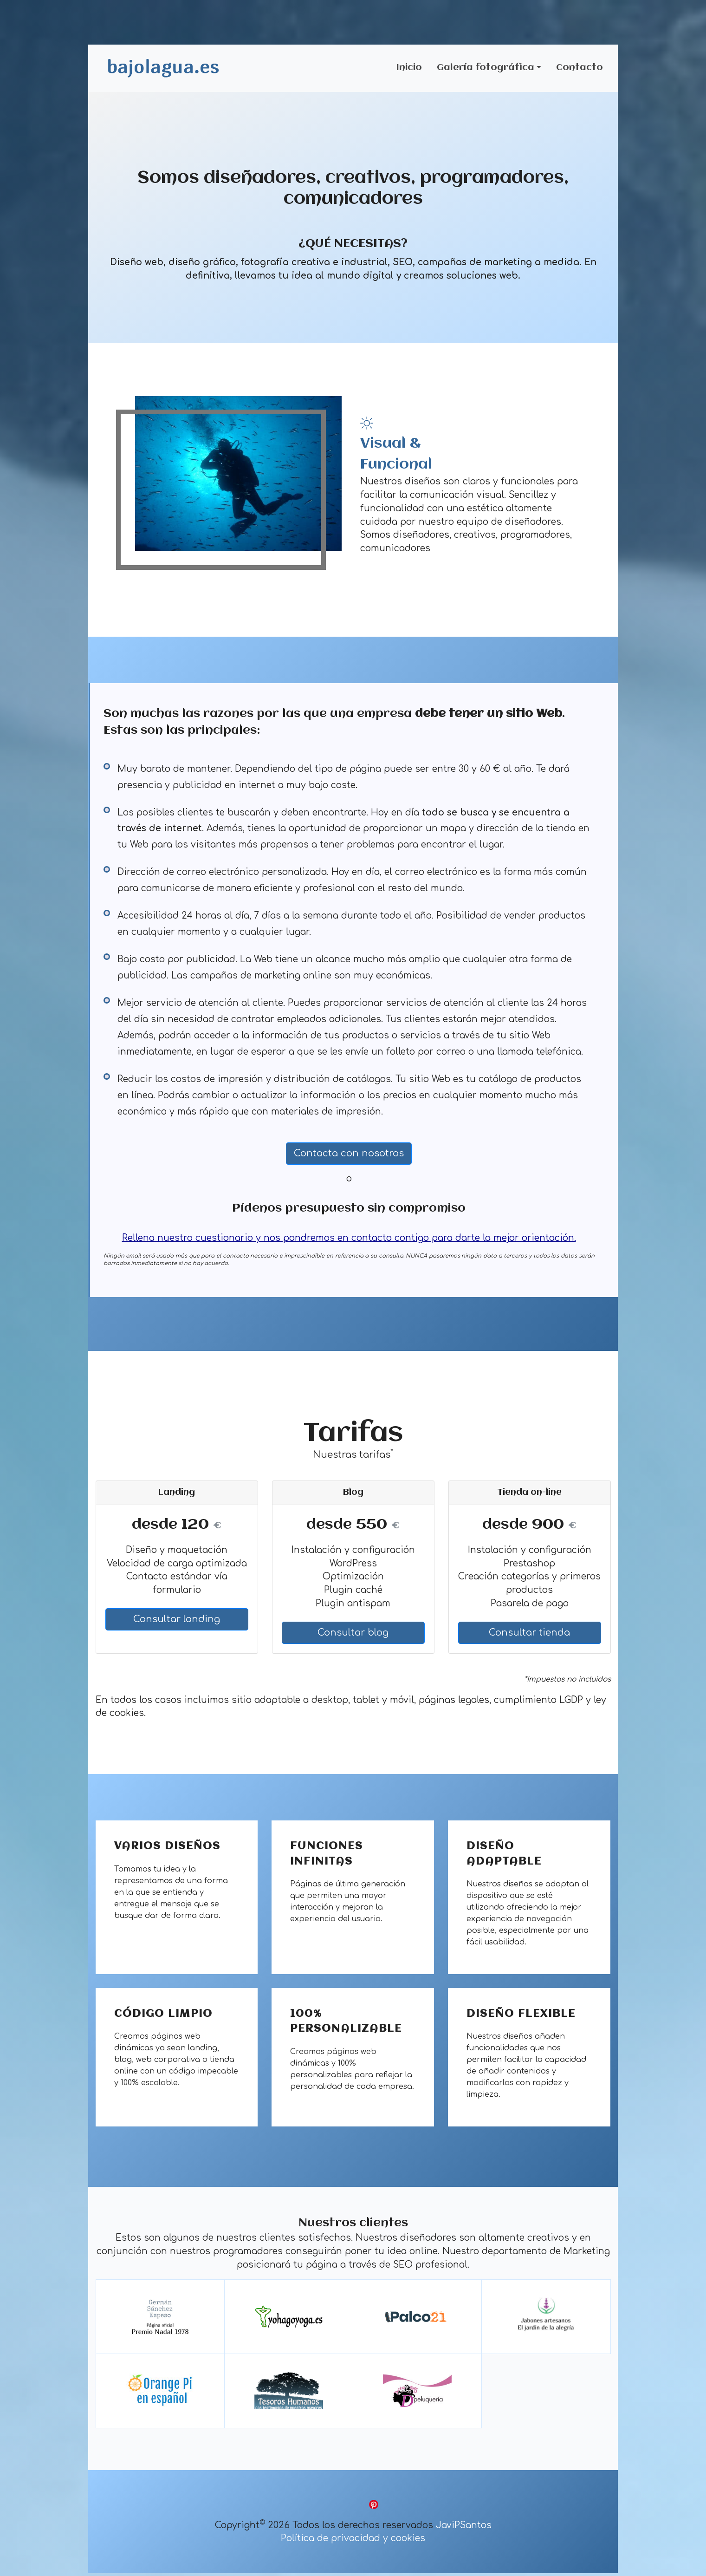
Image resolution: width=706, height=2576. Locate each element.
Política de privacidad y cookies (353, 2541)
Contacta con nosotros (349, 1156)
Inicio (409, 69)
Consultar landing (176, 1622)
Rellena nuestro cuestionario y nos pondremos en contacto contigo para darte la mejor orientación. (349, 1241)
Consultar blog (353, 1635)
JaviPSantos (464, 2528)
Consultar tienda (529, 1635)
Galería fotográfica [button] (485, 69)
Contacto (579, 69)
